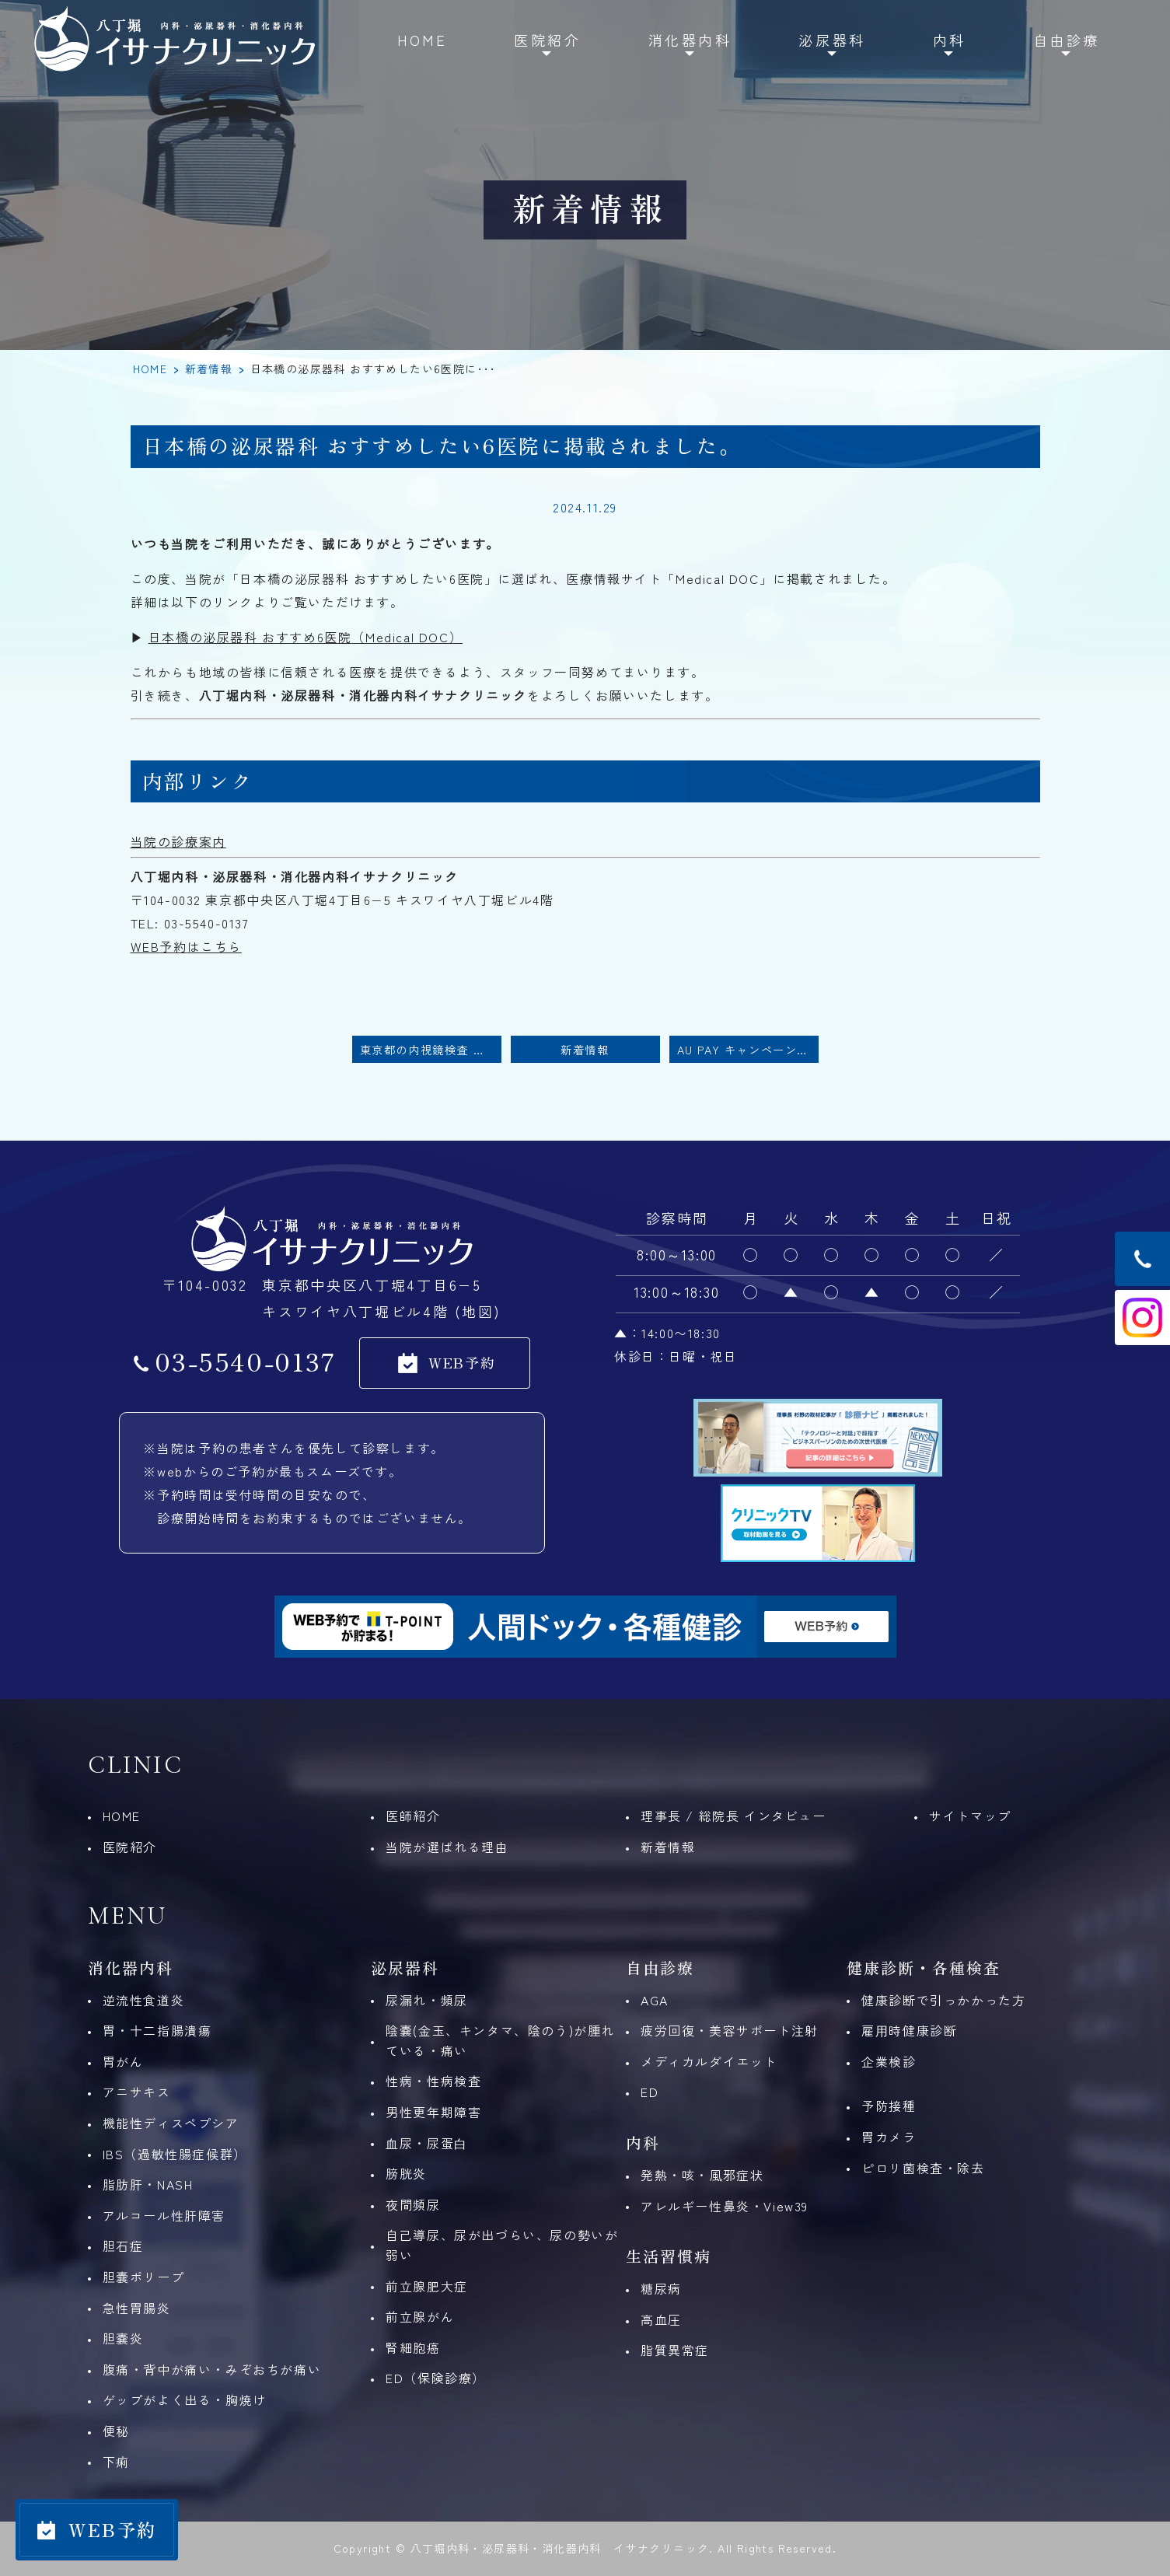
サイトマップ (970, 1815)
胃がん (123, 2061)
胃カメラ (888, 2136)
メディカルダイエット (709, 2061)
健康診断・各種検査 (924, 1968)
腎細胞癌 (413, 2347)
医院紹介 (547, 40)
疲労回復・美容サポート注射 (730, 2030)
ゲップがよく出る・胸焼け (185, 2399)
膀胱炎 (406, 2173)
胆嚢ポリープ (144, 2276)
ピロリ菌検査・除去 (922, 2167)
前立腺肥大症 (427, 2286)
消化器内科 (690, 40)
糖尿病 (661, 2288)
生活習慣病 (668, 2256)
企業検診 (888, 2061)
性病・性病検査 (433, 2080)
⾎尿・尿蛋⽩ (427, 2143)
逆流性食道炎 (144, 2000)
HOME (422, 40)
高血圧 (661, 2319)
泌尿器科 (831, 40)
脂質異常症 (675, 2349)
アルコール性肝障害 (164, 2215)
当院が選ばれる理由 (447, 1846)
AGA (655, 2000)
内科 (949, 40)
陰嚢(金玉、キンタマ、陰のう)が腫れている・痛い (500, 2040)
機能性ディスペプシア (171, 2122)
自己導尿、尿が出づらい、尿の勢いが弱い (502, 2244)
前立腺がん (420, 2316)
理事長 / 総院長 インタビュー (733, 1815)
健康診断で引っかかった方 (943, 2000)
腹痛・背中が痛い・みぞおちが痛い (212, 2369)
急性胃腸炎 (137, 2307)
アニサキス (137, 2091)
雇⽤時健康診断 (909, 2030)
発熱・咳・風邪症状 (702, 2174)
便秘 (116, 2430)
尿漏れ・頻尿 (427, 2000)
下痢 (116, 2461)
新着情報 (209, 368)
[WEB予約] (97, 2529)
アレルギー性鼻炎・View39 (725, 2206)
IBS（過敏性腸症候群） (175, 2153)
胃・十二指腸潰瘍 (157, 2030)
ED (649, 2091)
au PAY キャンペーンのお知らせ (748, 1049)
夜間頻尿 (413, 2204)
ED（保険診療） (436, 2377)
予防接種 (888, 2105)
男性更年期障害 (433, 2111)
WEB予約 (461, 1362)
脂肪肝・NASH (148, 2184)
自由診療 (1066, 40)
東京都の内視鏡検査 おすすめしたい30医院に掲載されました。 (430, 1049)
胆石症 (123, 2245)
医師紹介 (413, 1815)
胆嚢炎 (123, 2338)
